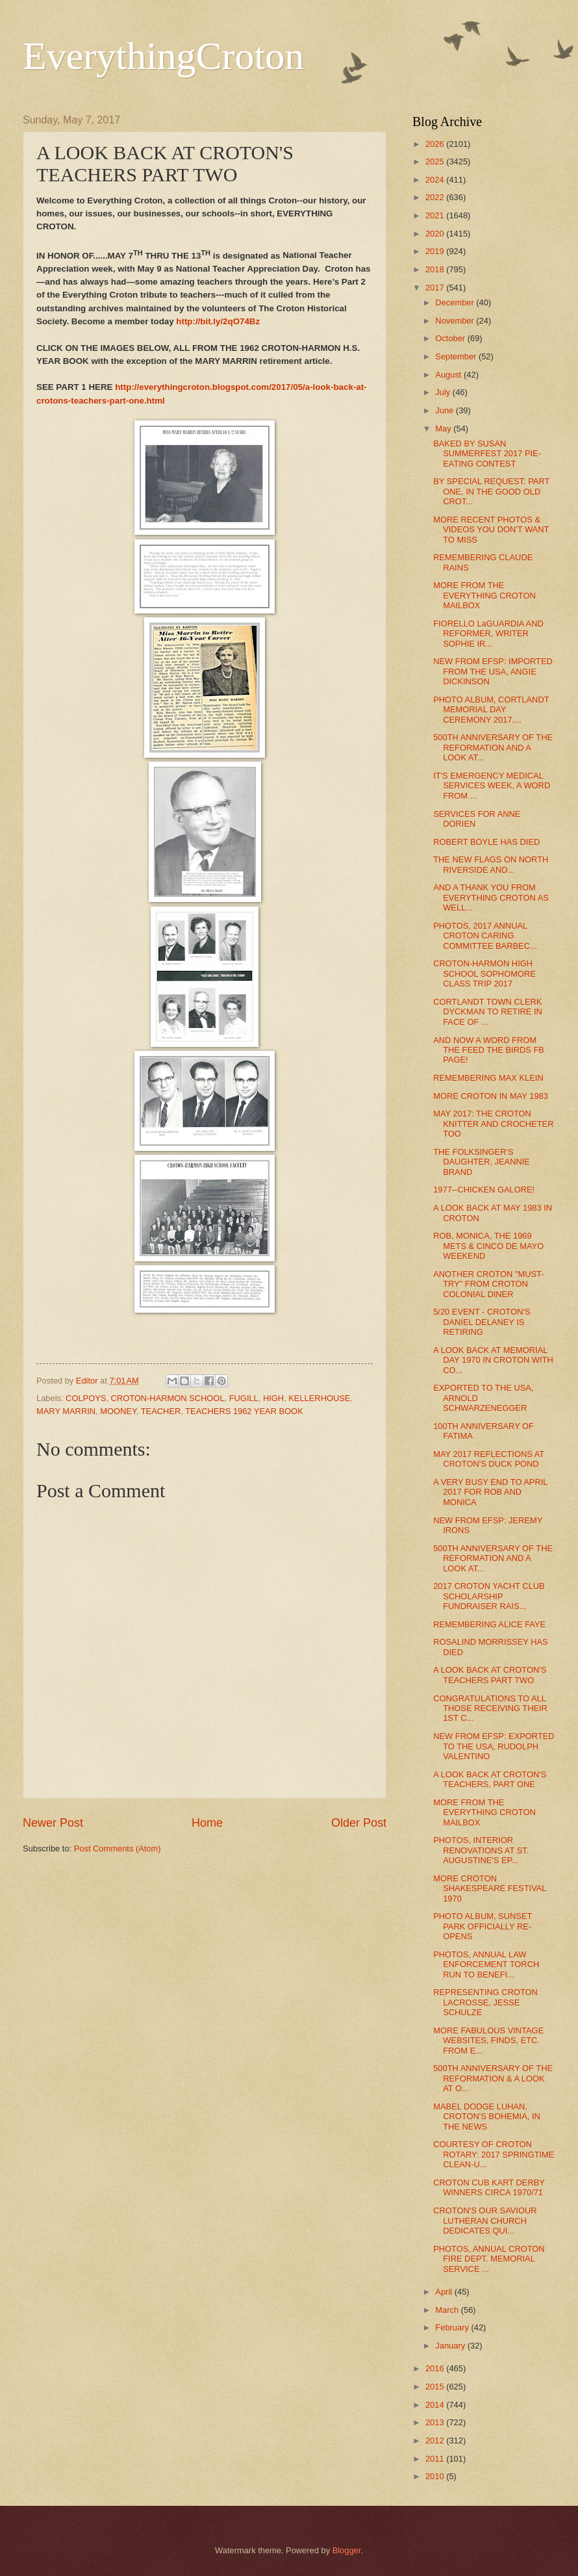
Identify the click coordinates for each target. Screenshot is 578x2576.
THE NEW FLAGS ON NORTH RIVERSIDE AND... (490, 864)
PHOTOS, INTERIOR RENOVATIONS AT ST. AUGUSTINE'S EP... (481, 1850)
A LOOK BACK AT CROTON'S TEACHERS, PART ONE (489, 1779)
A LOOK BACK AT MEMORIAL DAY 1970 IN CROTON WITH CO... (493, 1360)
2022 (435, 197)
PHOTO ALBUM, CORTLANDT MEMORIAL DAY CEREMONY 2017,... (491, 710)
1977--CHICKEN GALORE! (483, 1189)
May (444, 428)
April (444, 2292)
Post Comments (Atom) (117, 1848)
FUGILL (243, 1398)
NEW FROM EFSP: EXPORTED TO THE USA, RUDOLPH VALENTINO (493, 1746)
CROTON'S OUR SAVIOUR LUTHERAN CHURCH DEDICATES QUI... (484, 2220)
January (451, 2346)
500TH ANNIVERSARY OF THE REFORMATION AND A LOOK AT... (493, 747)
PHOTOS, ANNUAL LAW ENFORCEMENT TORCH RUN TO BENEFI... (486, 1964)
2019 (435, 251)
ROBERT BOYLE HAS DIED (486, 842)
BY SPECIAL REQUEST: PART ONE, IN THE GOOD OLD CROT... (491, 491)
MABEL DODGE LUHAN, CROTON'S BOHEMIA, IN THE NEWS (486, 2117)
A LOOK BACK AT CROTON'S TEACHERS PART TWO (489, 1674)
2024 (435, 180)
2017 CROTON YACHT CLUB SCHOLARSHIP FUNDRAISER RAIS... (489, 1596)
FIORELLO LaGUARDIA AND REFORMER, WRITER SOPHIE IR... (488, 634)
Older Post (358, 1822)
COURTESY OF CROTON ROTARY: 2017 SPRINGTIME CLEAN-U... (493, 2154)
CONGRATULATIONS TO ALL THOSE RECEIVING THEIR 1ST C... (490, 1708)
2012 (435, 2440)
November (455, 321)
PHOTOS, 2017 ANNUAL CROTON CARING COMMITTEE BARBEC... (485, 936)
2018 (435, 269)
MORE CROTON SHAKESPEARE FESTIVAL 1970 (489, 1888)
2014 (435, 2405)
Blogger (347, 2550)
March (447, 2310)
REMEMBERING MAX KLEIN (488, 1078)
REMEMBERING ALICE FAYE (489, 1624)
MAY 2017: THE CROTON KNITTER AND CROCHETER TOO (493, 1124)
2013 (435, 2422)
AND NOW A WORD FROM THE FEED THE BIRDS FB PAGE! (488, 1050)
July (443, 392)
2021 (435, 215)
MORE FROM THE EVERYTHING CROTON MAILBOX (484, 595)
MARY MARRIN (65, 1411)
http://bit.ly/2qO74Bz (218, 321)
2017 (435, 287)
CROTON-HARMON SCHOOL (168, 1398)
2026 (435, 144)
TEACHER (161, 1411)
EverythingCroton (163, 55)
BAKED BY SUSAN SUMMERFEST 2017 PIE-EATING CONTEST (487, 454)
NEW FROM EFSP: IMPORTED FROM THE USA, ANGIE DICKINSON (493, 671)
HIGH (273, 1398)
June (445, 410)
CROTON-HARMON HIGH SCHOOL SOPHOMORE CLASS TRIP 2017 (484, 973)
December (455, 302)
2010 (435, 2476)
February (453, 2327)
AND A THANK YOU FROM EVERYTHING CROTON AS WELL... (491, 897)
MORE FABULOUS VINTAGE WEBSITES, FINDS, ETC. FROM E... (488, 2040)
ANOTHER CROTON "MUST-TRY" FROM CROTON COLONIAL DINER (488, 1284)
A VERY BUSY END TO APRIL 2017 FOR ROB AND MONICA (490, 1492)
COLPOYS (86, 1398)
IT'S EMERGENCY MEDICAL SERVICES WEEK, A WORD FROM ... (491, 786)
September (457, 356)
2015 (435, 2386)
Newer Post (53, 1822)
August (449, 375)
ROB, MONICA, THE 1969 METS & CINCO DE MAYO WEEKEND (488, 1246)
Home (207, 1822)
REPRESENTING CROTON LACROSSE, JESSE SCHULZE (485, 2002)
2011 (435, 2459)
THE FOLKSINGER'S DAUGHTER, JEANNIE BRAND (481, 1162)
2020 (435, 233)
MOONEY (118, 1411)
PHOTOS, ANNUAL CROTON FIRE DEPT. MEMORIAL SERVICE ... (488, 2259)
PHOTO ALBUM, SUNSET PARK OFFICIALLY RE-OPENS (482, 1926)
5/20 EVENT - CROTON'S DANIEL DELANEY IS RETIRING (481, 1322)
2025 (435, 161)
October (451, 338)
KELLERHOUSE (319, 1398)
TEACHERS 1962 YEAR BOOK (244, 1411)
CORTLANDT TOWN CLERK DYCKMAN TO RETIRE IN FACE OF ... (487, 1012)
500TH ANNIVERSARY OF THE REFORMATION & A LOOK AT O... (493, 2078)
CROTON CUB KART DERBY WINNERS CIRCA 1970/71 (488, 2187)
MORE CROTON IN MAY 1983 (490, 1096)
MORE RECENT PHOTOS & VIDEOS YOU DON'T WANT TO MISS (491, 530)
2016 (435, 2368)
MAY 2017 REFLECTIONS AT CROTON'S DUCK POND (488, 1459)
